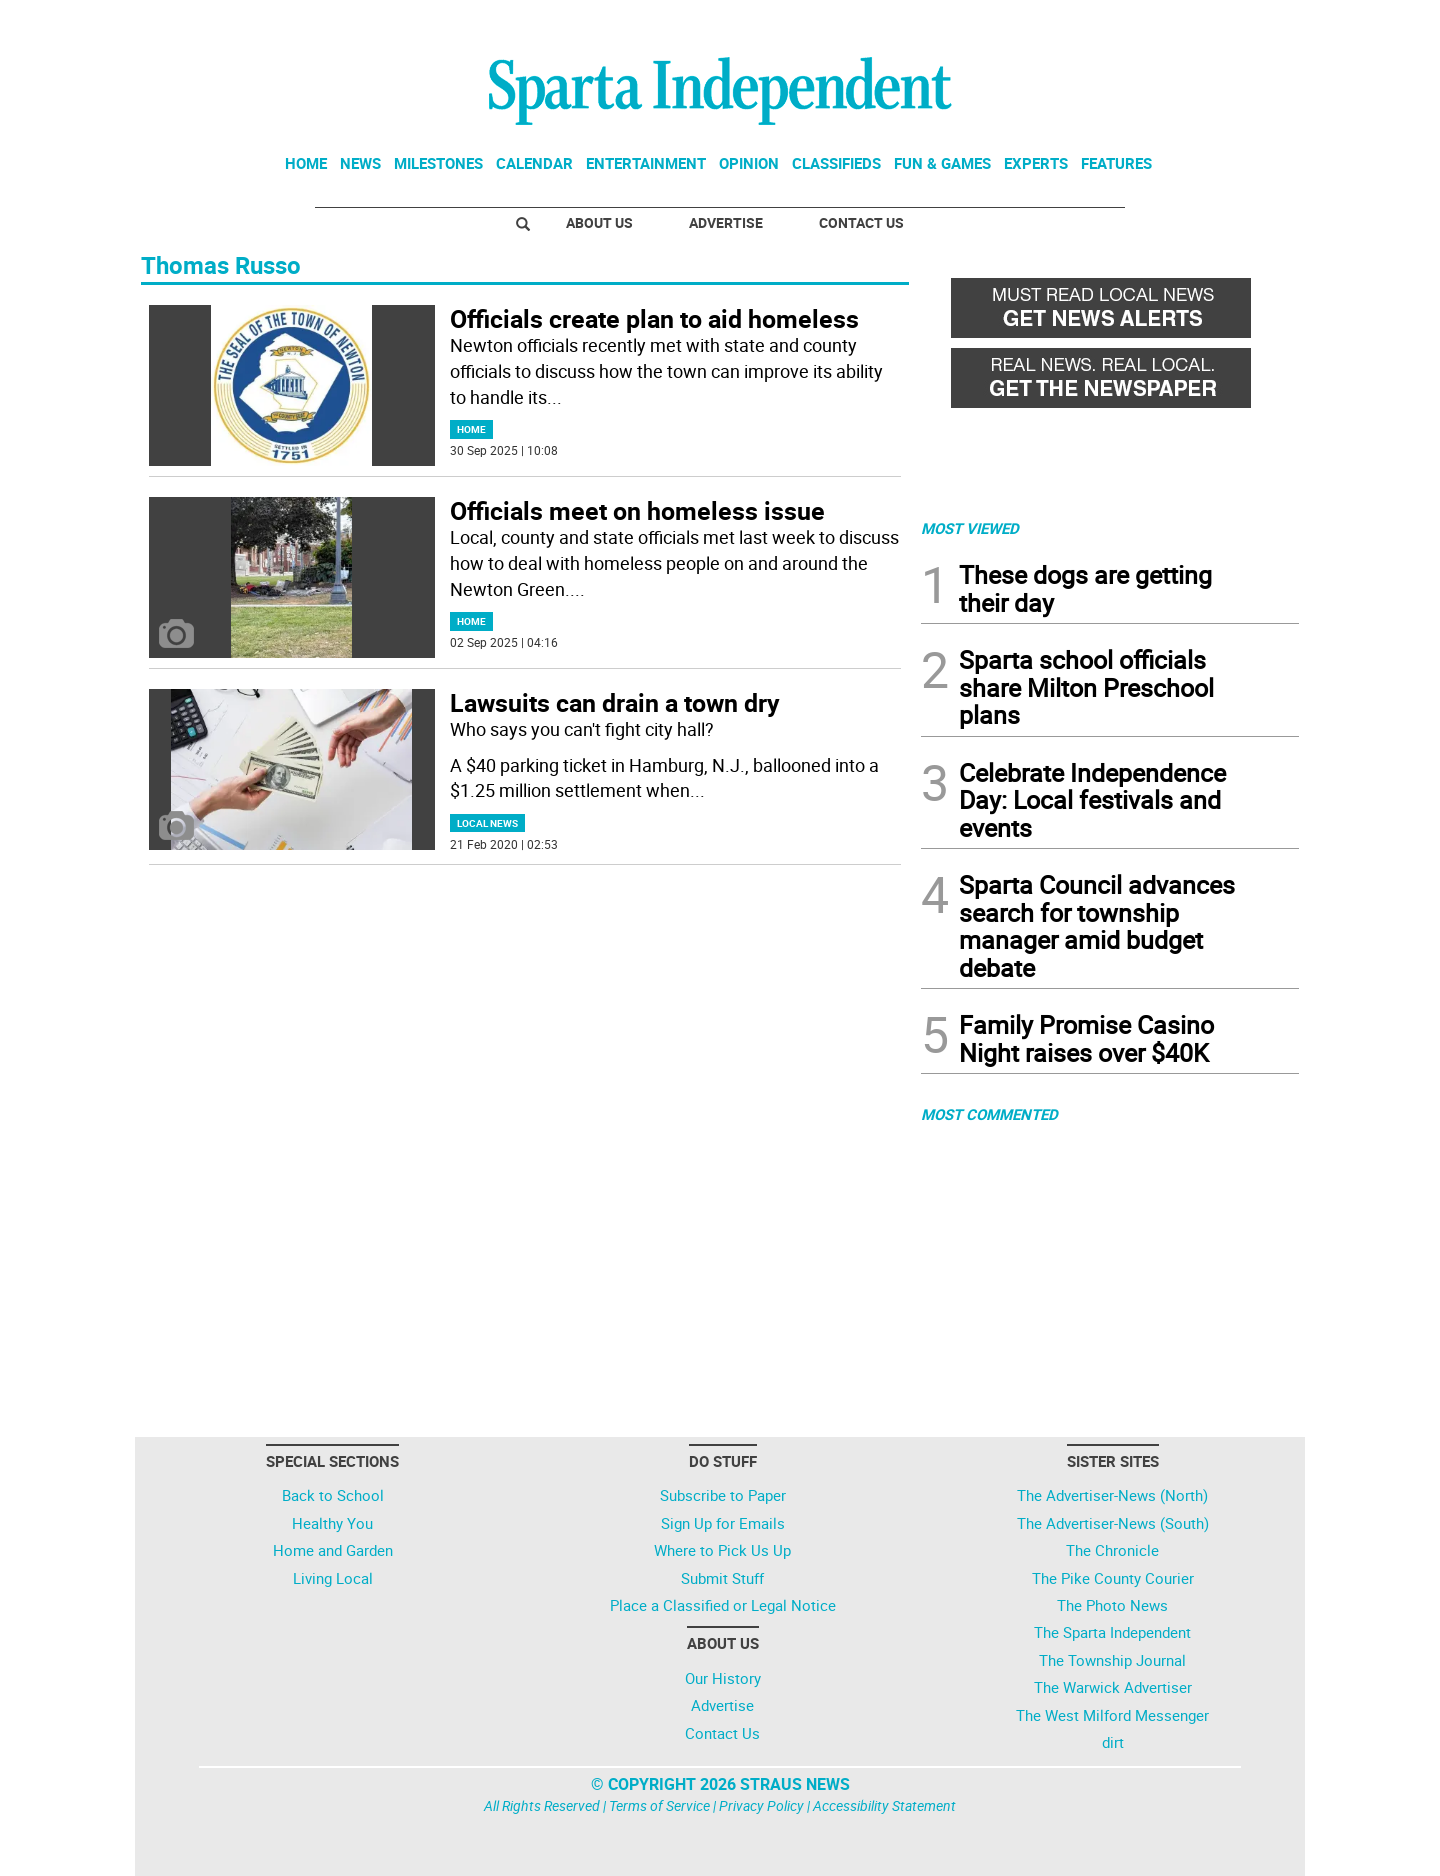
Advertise (726, 222)
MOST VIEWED (970, 528)
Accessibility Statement (884, 1805)
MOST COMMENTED (989, 1114)
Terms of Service (659, 1805)
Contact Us (861, 222)
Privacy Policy (761, 1805)
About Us (599, 222)
